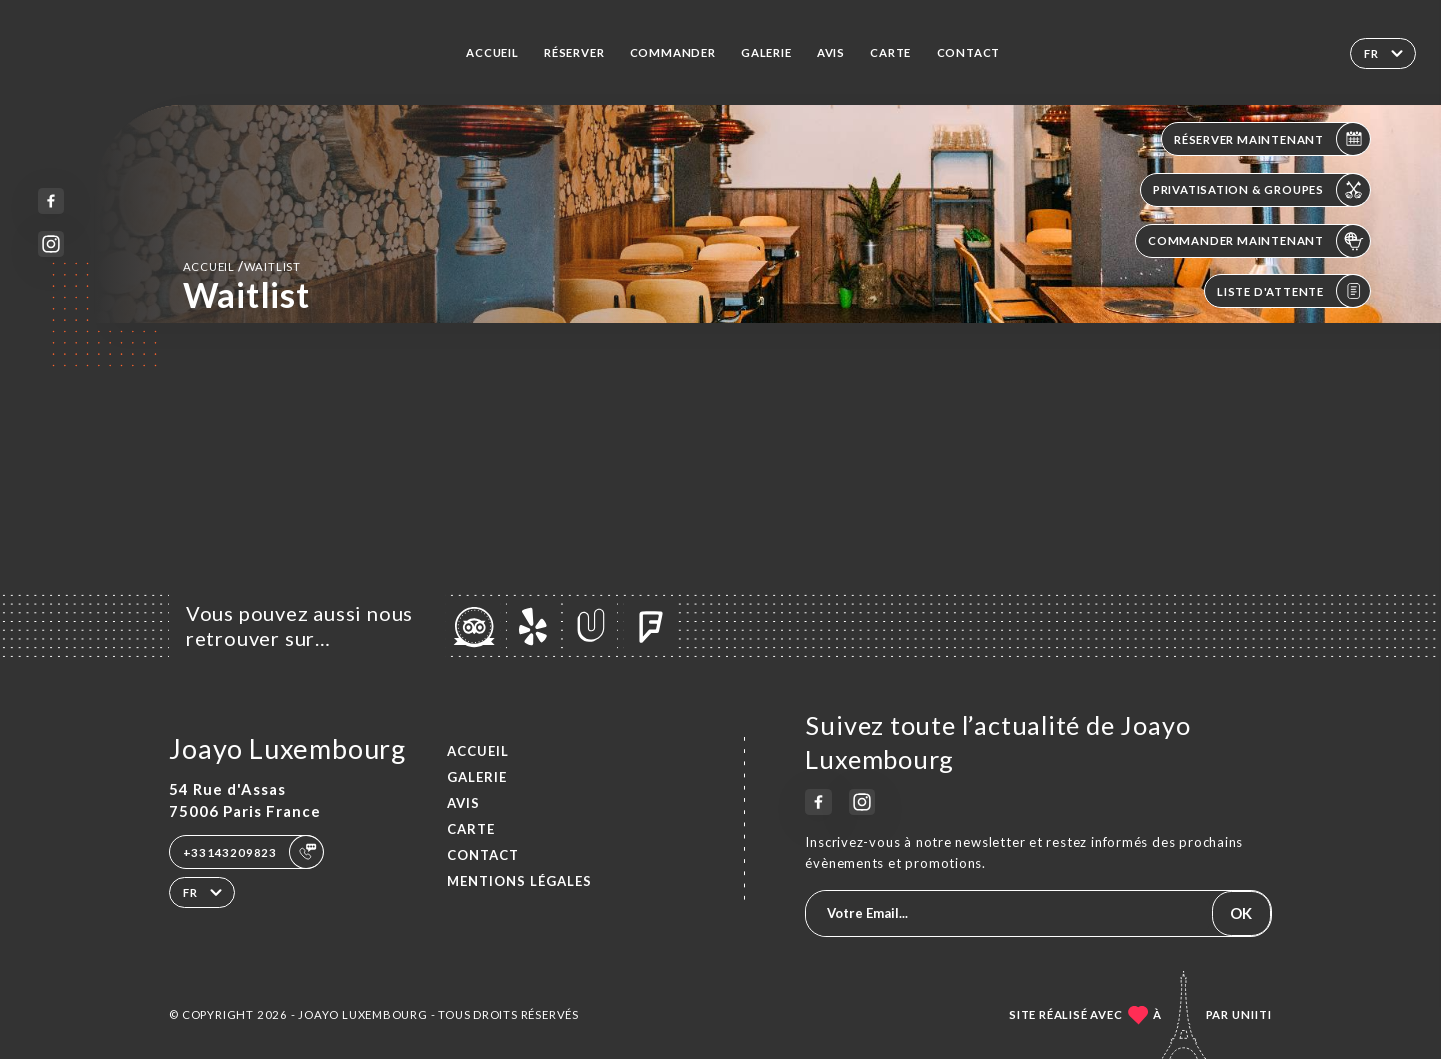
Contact (969, 52)
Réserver (574, 52)
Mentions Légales (519, 881)
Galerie (766, 52)
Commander (673, 52)
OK (1241, 913)
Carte (890, 52)
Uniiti (1252, 1014)
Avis (831, 52)
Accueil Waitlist (242, 266)
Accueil (492, 52)
